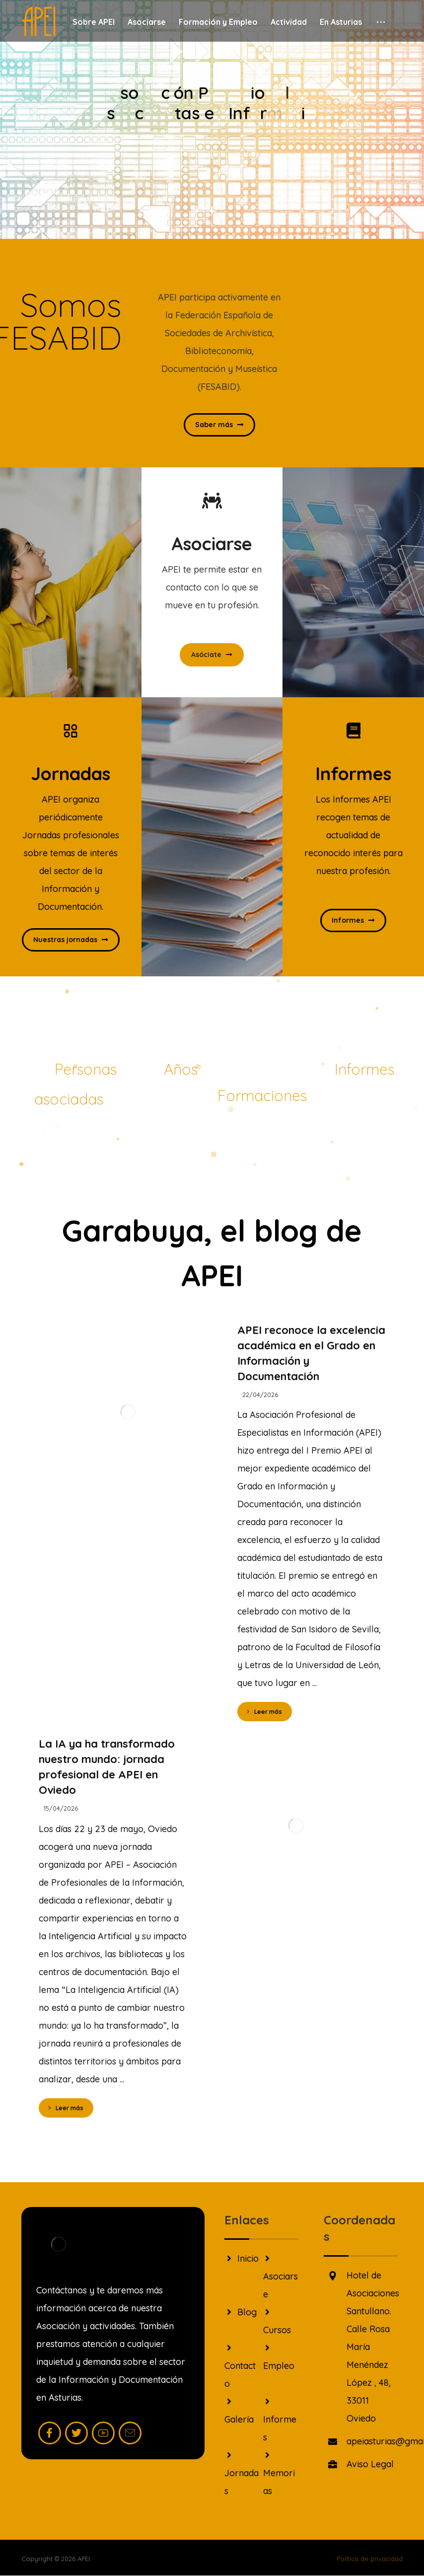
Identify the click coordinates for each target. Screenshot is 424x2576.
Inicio (241, 2258)
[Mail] (130, 2433)
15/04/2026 (61, 1808)
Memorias (279, 2473)
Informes (279, 2420)
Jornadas (241, 2473)
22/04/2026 (260, 1394)
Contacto (240, 2366)
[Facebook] (49, 2433)
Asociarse (280, 2277)
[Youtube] (103, 2433)
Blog (240, 2312)
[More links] (381, 22)
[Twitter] (76, 2433)
